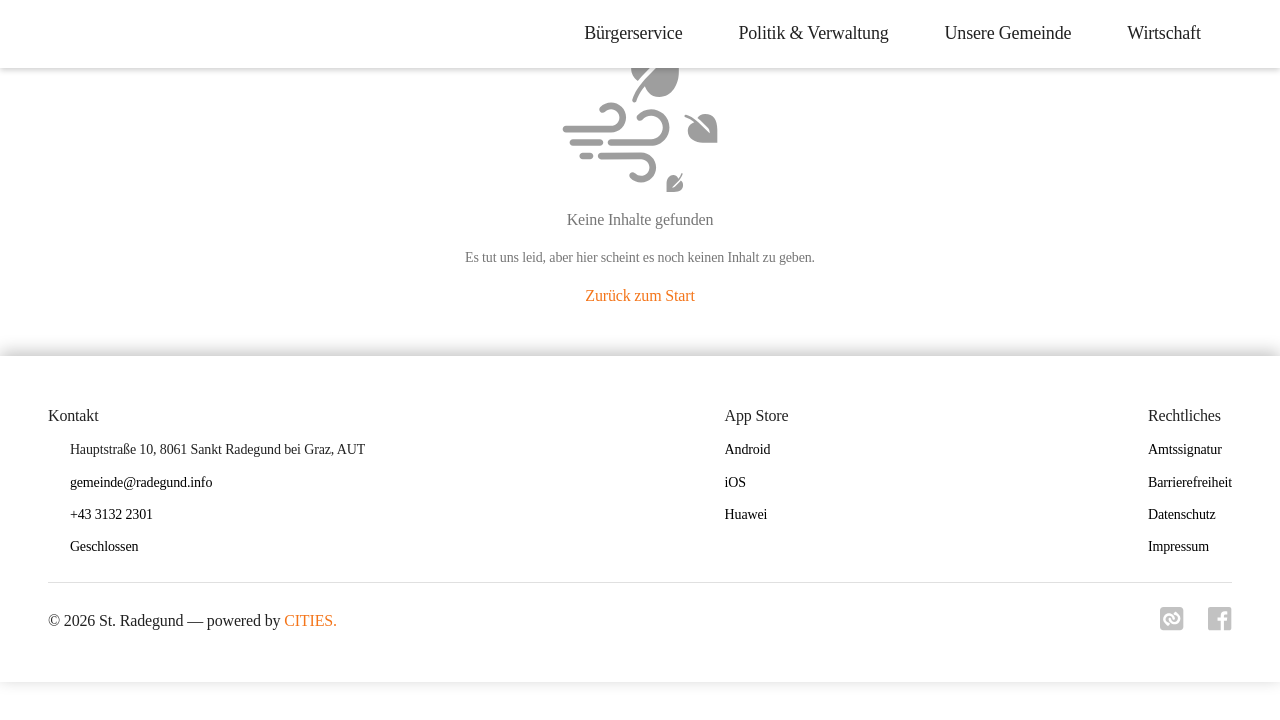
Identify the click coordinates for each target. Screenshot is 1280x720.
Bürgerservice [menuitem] (632, 33)
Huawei (746, 514)
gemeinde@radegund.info (141, 482)
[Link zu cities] (1172, 625)
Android (748, 449)
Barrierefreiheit (1190, 482)
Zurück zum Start (639, 295)
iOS (735, 482)
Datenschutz (1182, 514)
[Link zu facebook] (1220, 625)
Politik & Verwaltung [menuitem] (813, 33)
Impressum (1178, 546)
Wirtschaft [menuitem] (1163, 33)
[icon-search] (1246, 34)
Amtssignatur (1185, 449)
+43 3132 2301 (111, 514)
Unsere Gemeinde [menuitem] (1007, 33)
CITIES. (310, 620)
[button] (112, 547)
